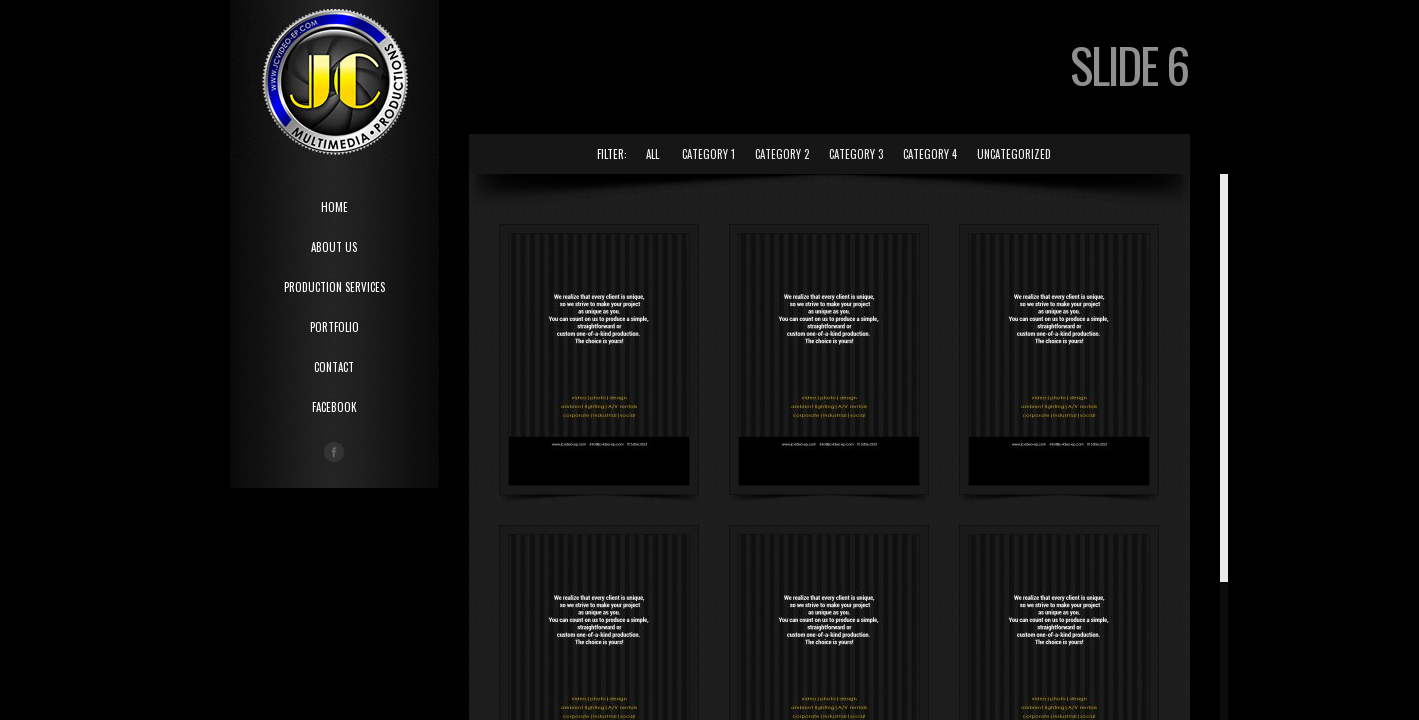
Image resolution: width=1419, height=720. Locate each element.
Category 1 (708, 154)
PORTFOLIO (334, 327)
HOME (334, 207)
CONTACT (334, 367)
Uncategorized (1014, 154)
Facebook (334, 407)
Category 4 (930, 154)
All (652, 154)
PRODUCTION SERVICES (334, 287)
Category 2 (782, 154)
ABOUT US (334, 247)
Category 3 (856, 154)
